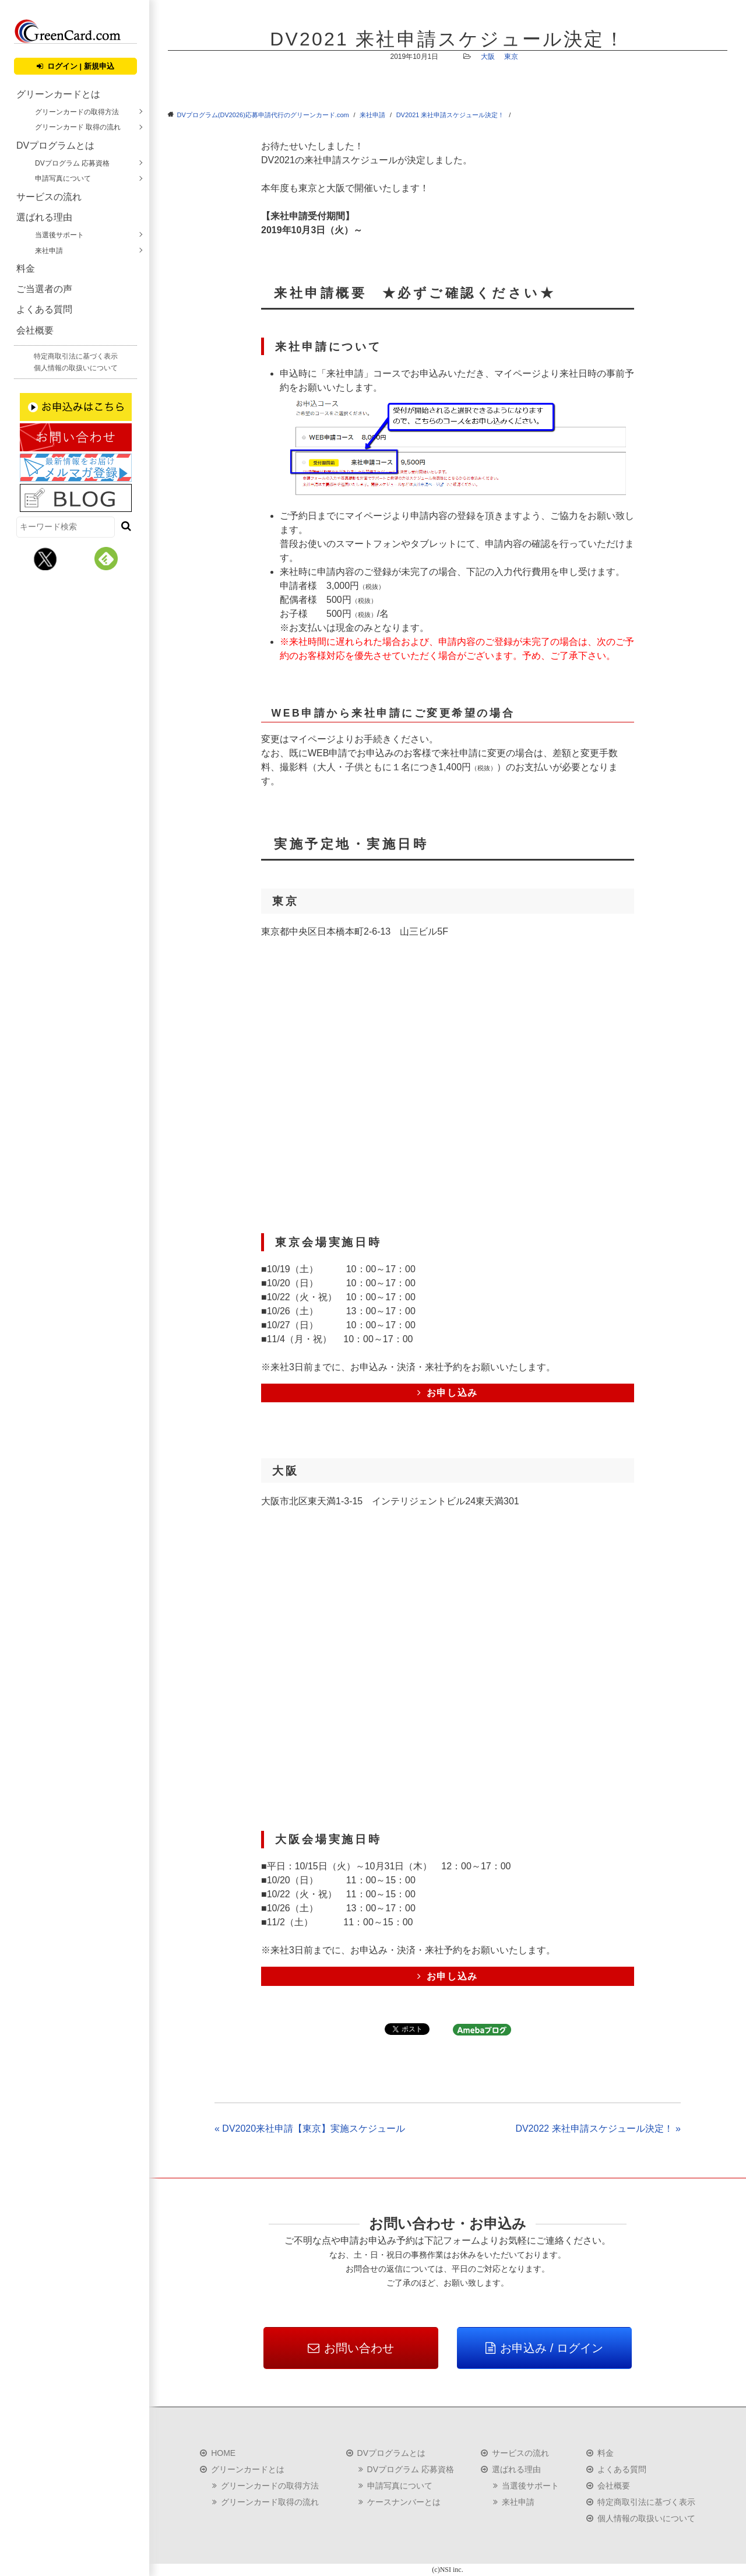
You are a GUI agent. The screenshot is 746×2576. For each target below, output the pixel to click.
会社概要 (35, 330)
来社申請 (49, 251)
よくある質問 (44, 309)
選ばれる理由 (44, 217)
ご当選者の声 (44, 289)
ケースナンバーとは (404, 2502)
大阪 (488, 56)
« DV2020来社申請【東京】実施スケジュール (309, 2128)
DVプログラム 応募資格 (72, 163)
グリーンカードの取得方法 (77, 112)
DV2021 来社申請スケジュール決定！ (450, 114)
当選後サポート (59, 235)
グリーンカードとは (58, 94)
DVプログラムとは (55, 145)
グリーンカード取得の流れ (270, 2502)
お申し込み (447, 1393)
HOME (223, 2453)
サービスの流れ (49, 197)
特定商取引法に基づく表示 (76, 356)
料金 (25, 268)
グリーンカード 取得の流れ (78, 127)
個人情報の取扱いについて (76, 368)
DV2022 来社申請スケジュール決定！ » (598, 2128)
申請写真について (63, 178)
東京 (511, 56)
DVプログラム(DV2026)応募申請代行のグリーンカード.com (263, 114)
